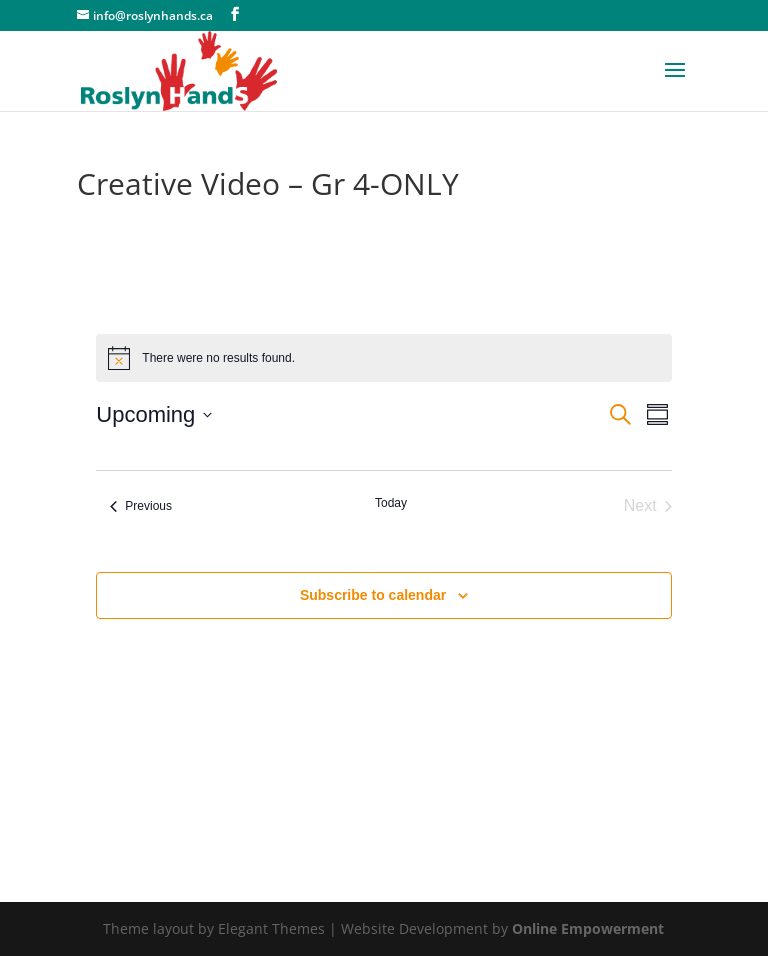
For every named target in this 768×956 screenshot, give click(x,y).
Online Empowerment (588, 928)
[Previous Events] (141, 506)
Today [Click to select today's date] (391, 503)
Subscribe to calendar (373, 595)
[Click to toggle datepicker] (154, 414)
